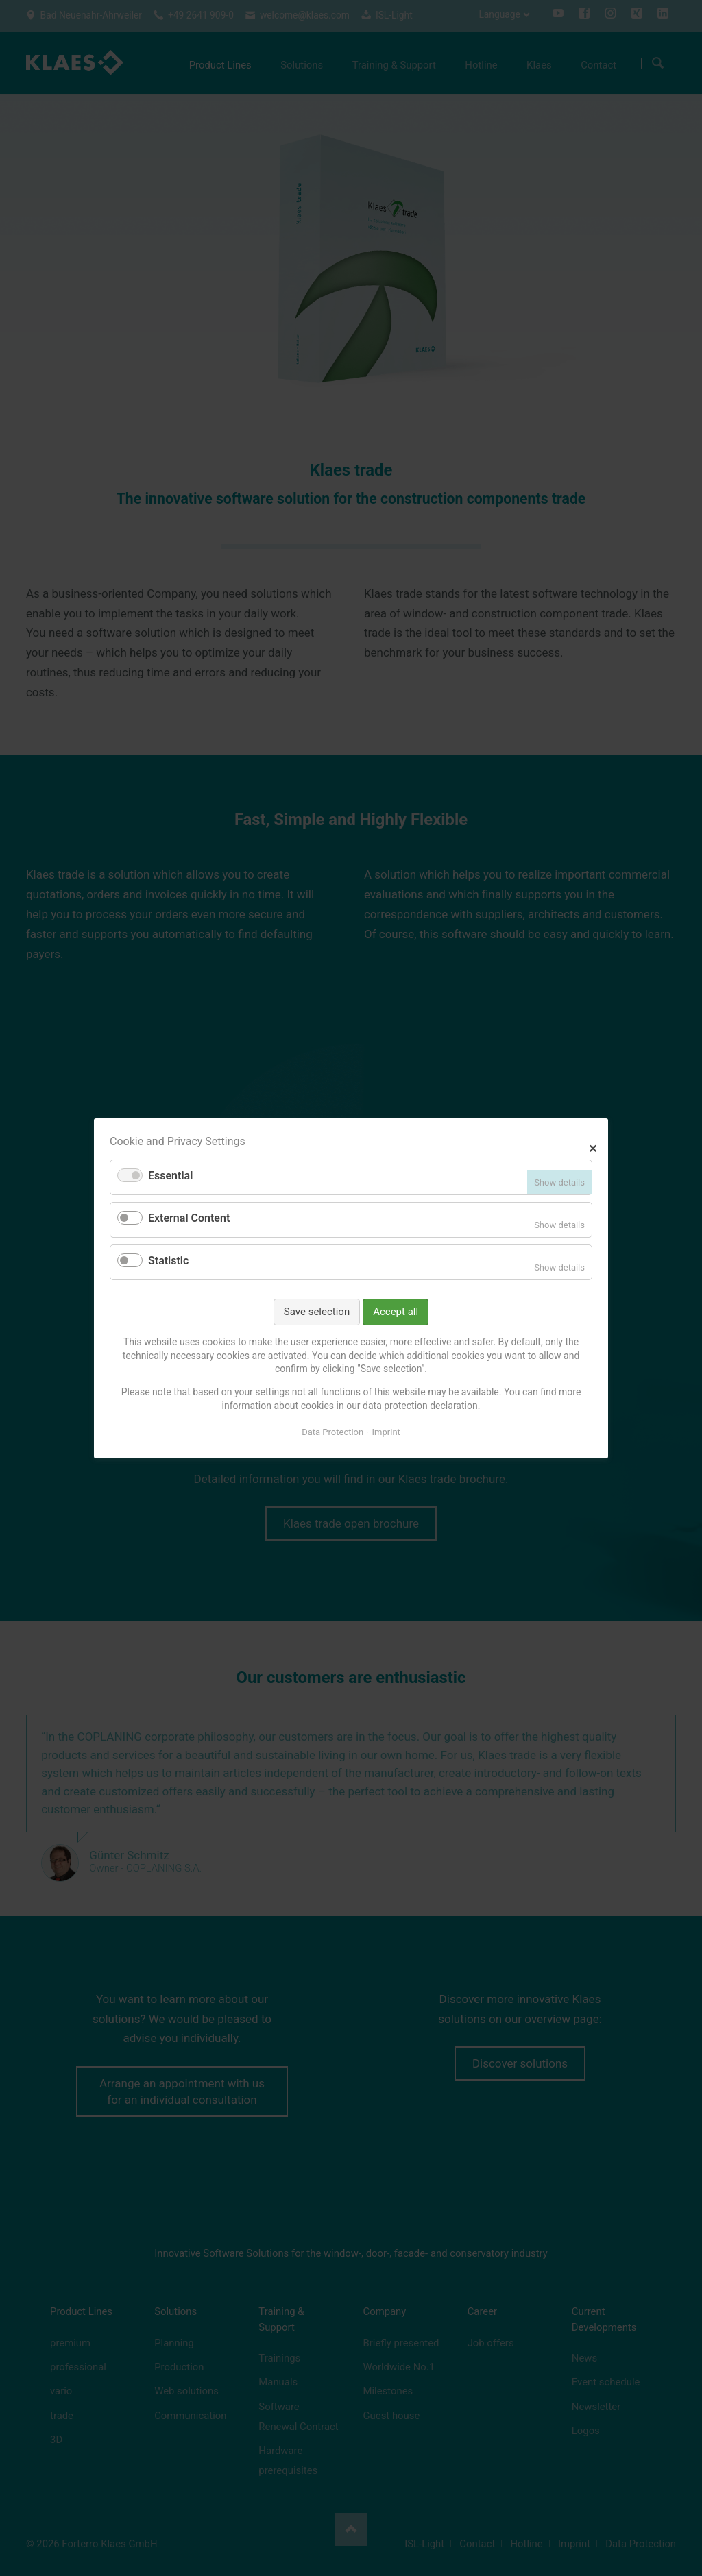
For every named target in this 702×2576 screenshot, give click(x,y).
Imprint (386, 1432)
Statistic (168, 1260)
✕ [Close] (592, 1146)
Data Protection (332, 1432)
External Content (189, 1218)
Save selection (317, 1311)
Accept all (395, 1311)
